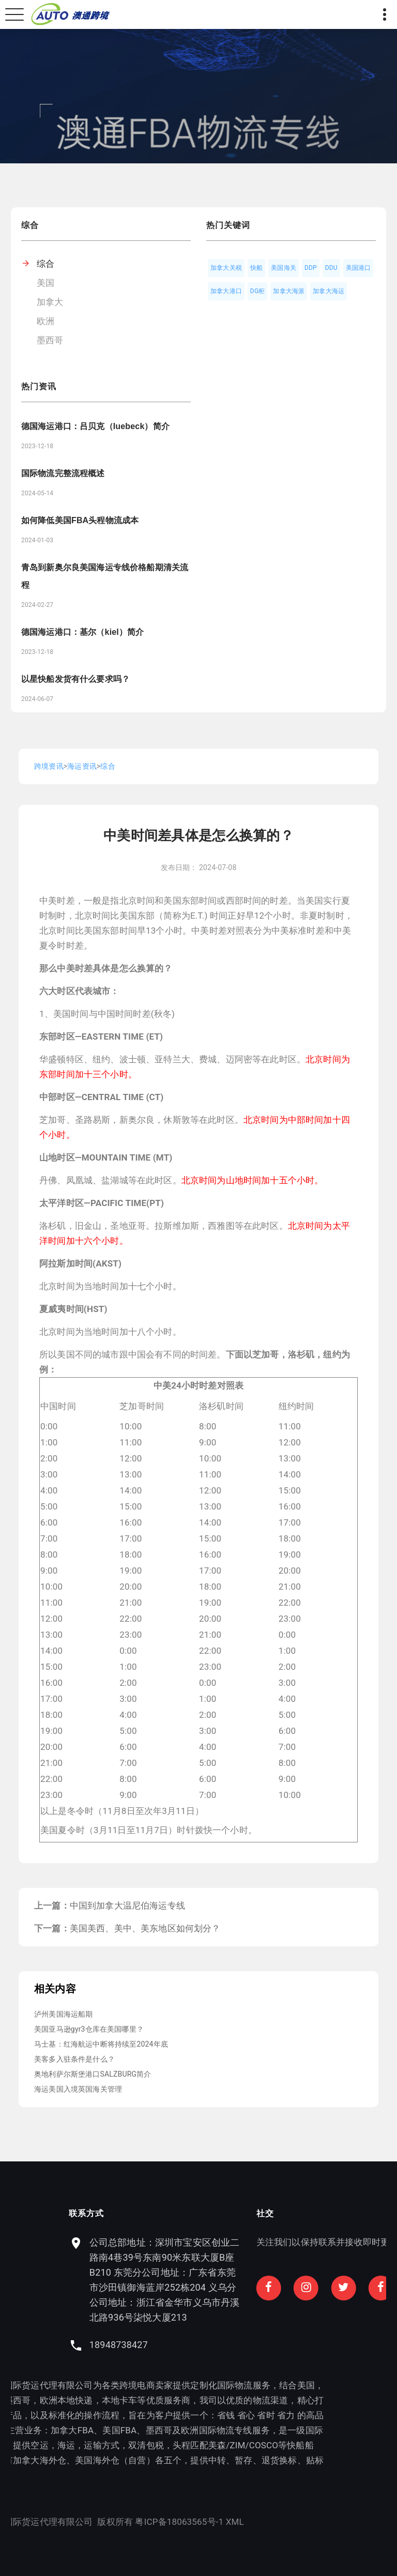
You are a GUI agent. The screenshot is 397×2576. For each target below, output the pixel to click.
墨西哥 (50, 340)
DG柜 (257, 291)
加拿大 (50, 302)
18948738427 (255, 2344)
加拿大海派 (288, 291)
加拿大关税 (226, 267)
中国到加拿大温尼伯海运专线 (127, 1905)
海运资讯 (82, 766)
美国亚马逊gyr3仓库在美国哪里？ (89, 2029)
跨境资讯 (49, 766)
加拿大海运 (328, 291)
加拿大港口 (226, 291)
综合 (45, 263)
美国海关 (283, 267)
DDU (331, 267)
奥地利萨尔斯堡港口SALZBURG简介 (92, 2074)
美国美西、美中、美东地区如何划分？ (145, 1928)
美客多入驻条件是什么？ (74, 2059)
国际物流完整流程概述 (63, 473)
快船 (256, 267)
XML (97, 2522)
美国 (45, 283)
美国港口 (358, 267)
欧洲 (45, 321)
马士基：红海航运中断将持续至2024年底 (101, 2044)
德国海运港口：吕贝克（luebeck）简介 (95, 426)
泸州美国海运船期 (63, 2014)
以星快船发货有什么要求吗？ (75, 679)
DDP (310, 267)
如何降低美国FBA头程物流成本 (80, 520)
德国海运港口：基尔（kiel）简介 (82, 632)
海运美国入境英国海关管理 (78, 2089)
